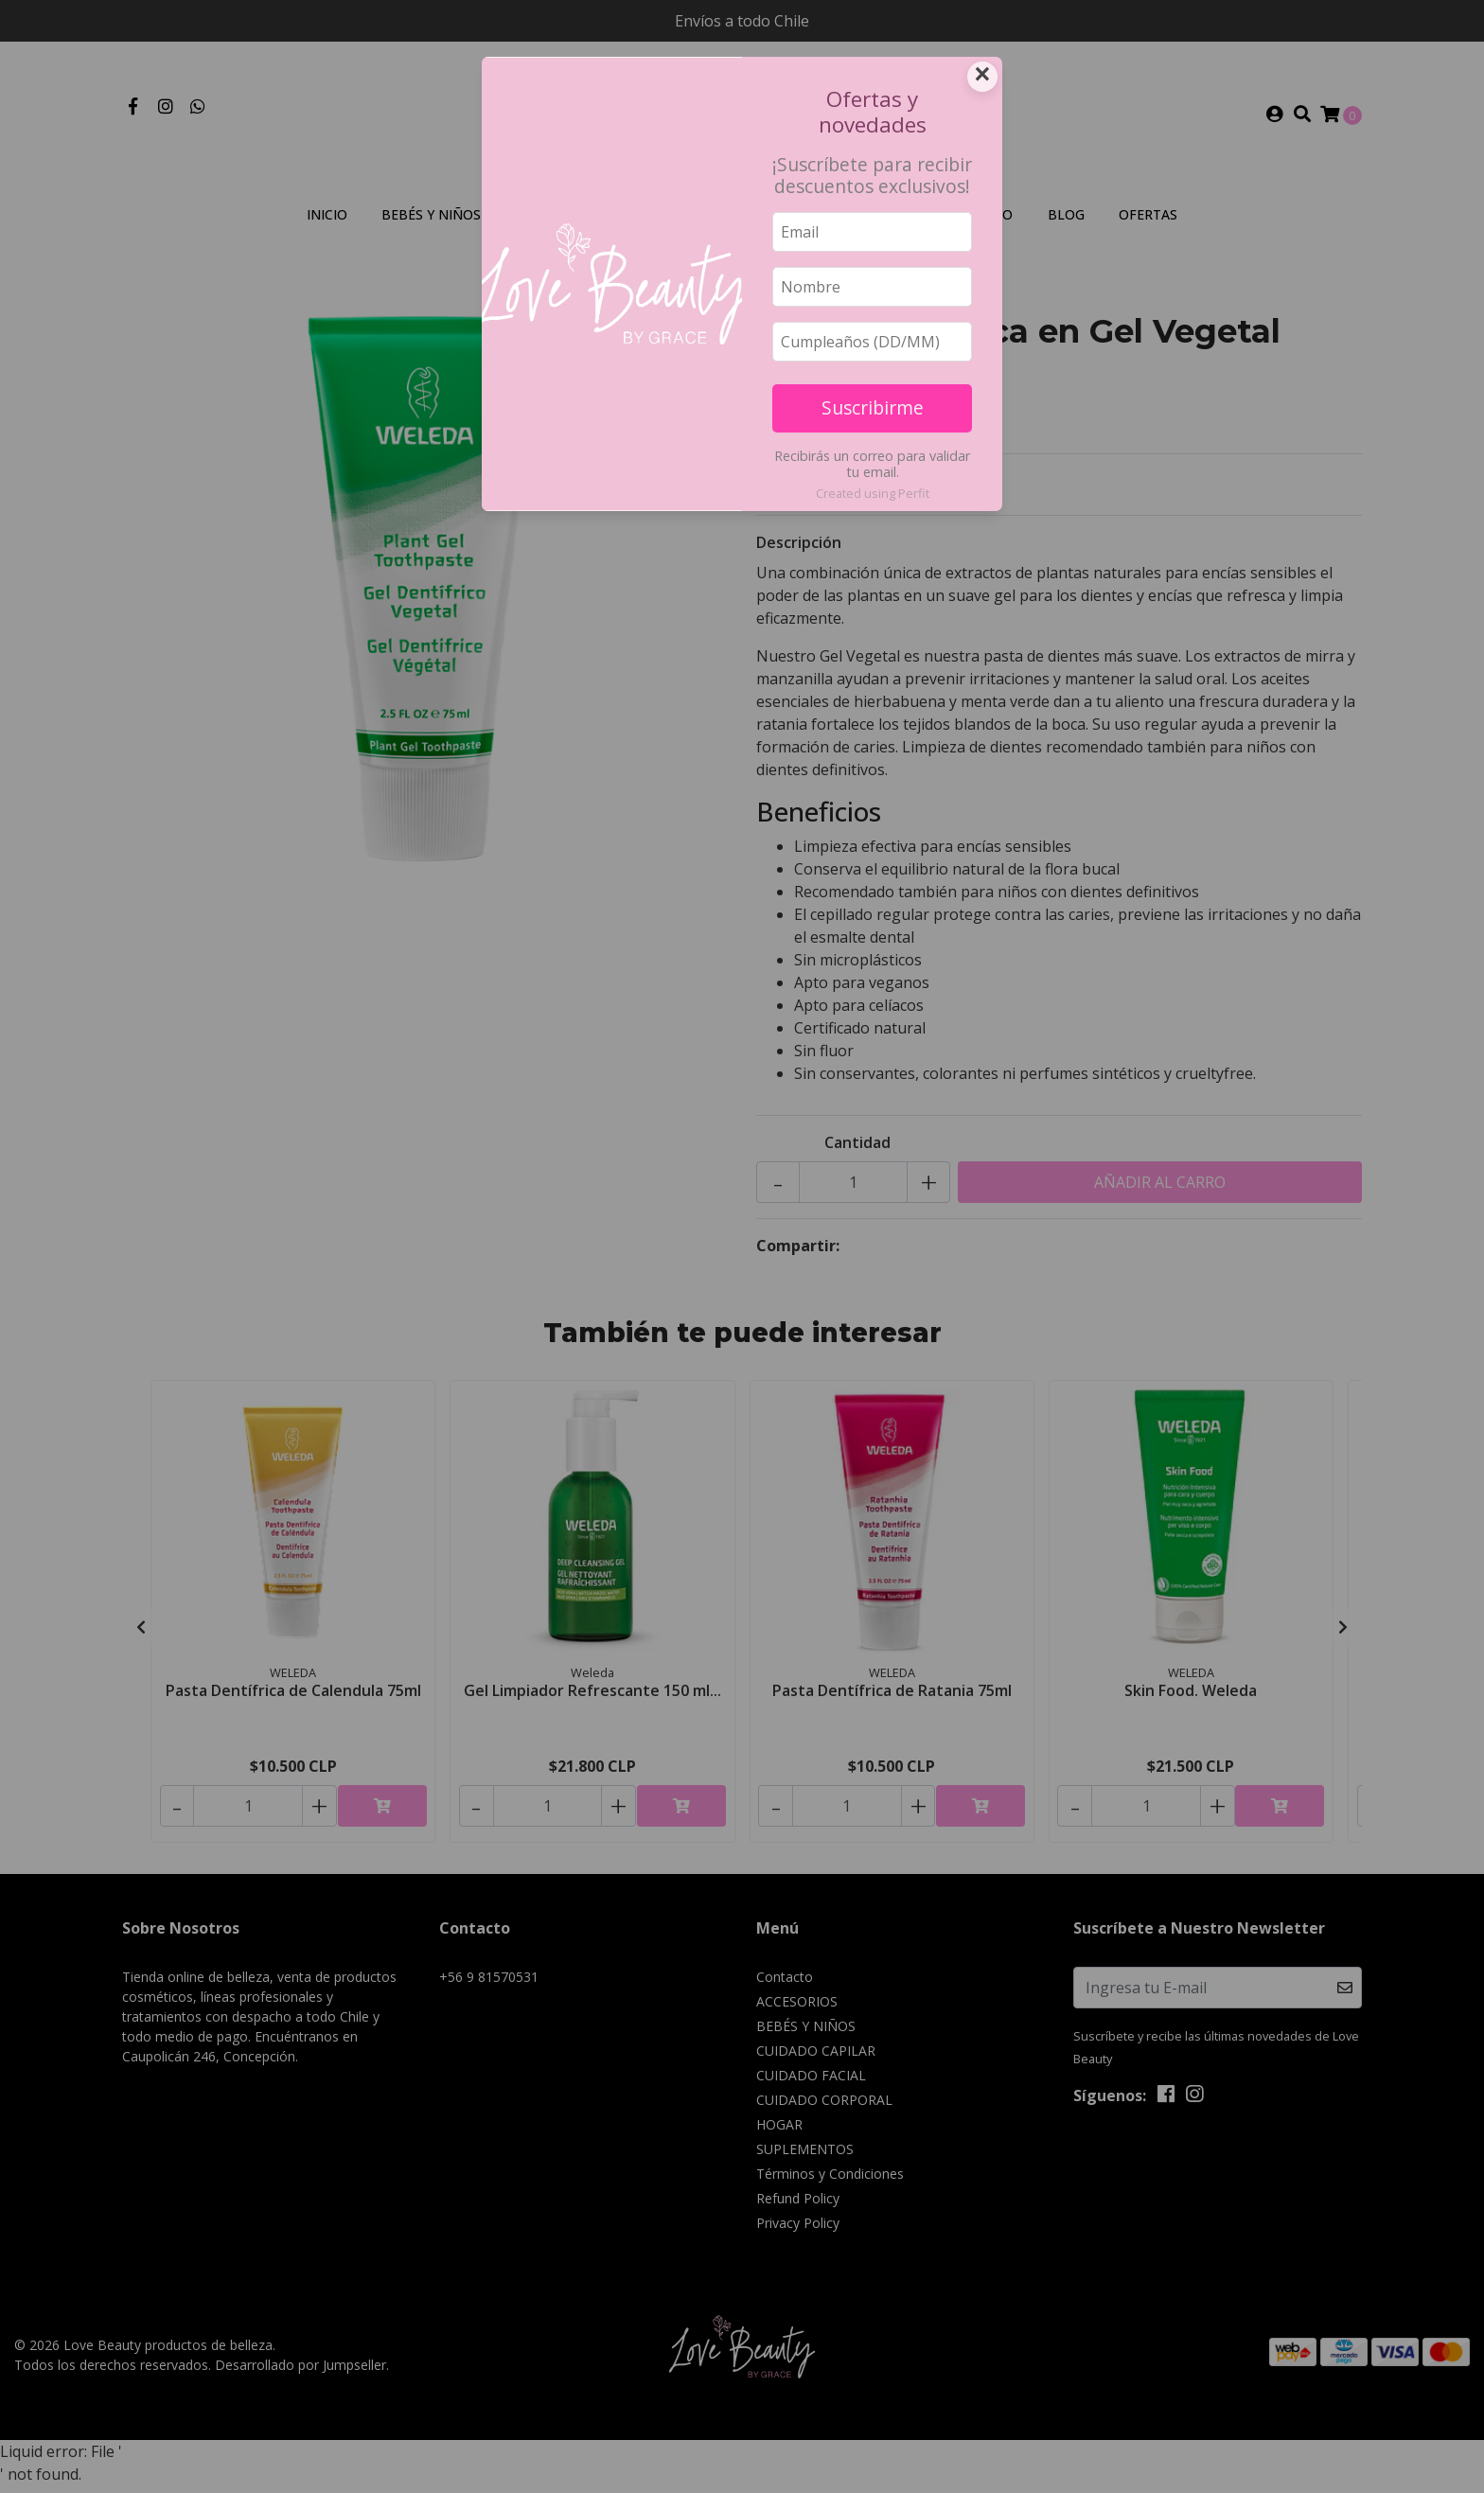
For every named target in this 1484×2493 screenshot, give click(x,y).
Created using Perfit (872, 493)
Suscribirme (873, 407)
